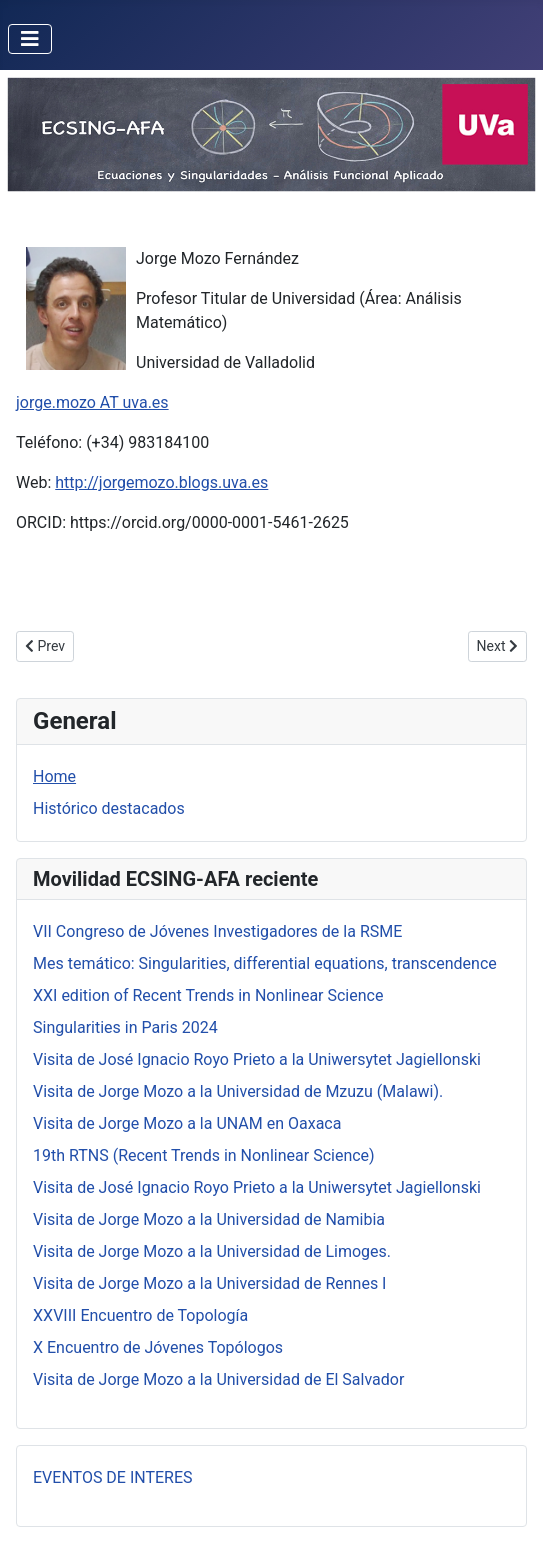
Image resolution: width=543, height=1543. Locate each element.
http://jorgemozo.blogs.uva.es (161, 482)
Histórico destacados (109, 808)
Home (54, 776)
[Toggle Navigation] (30, 39)
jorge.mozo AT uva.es (92, 402)
